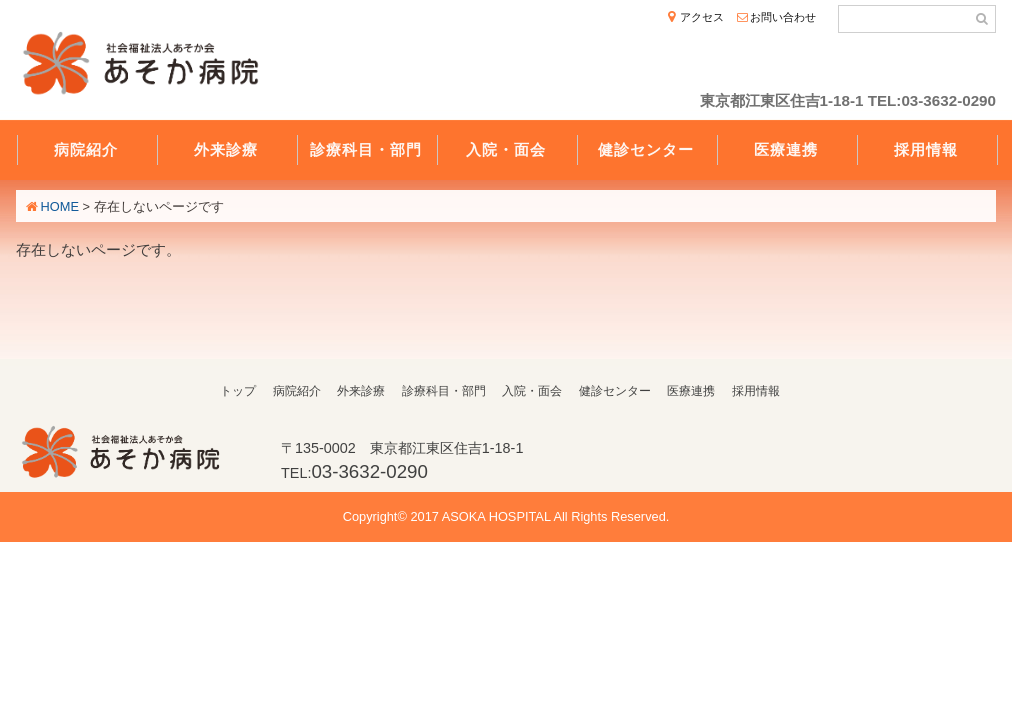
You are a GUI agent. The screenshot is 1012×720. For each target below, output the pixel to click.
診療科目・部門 (366, 149)
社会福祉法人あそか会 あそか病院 (146, 67)
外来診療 (226, 149)
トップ (238, 391)
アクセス (702, 17)
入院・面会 (506, 149)
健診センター (646, 149)
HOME (60, 206)
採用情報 (926, 149)
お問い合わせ (783, 17)
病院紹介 (86, 149)
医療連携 (786, 149)
